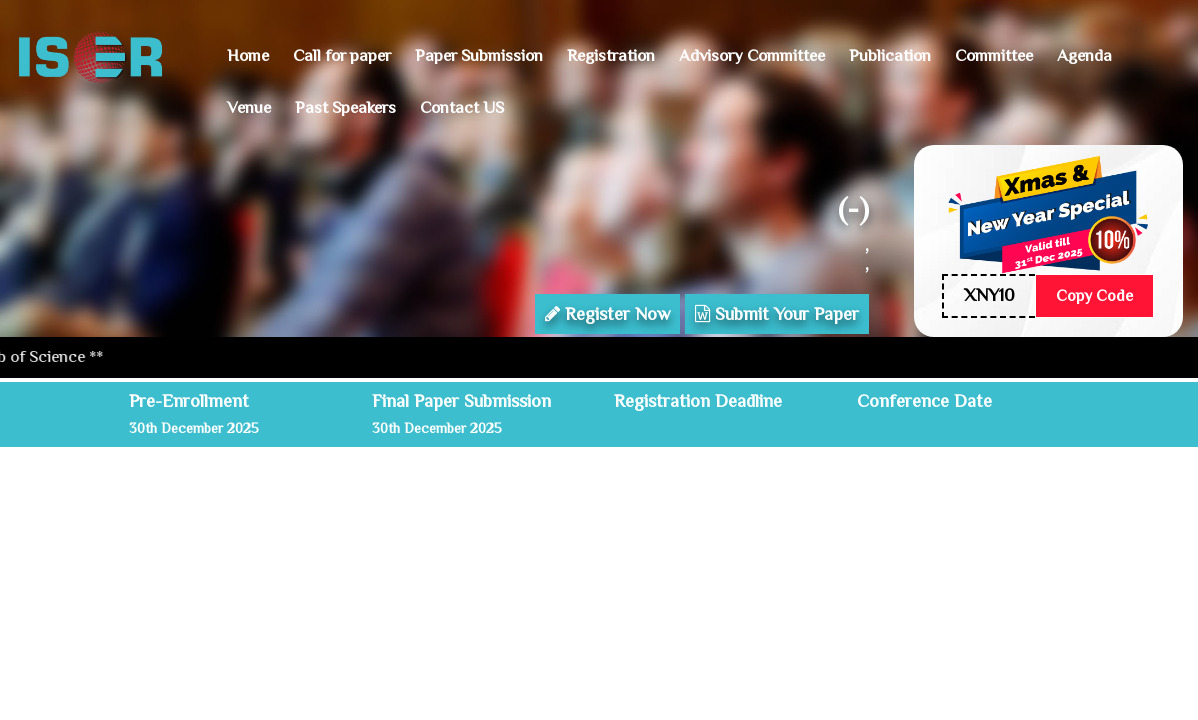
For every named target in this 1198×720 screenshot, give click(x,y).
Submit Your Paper (777, 314)
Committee (994, 55)
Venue (249, 107)
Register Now (607, 314)
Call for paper (342, 55)
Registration (611, 55)
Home (248, 55)
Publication (890, 55)
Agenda (1084, 55)
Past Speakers (345, 107)
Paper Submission (479, 55)
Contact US (462, 107)
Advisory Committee (752, 55)
